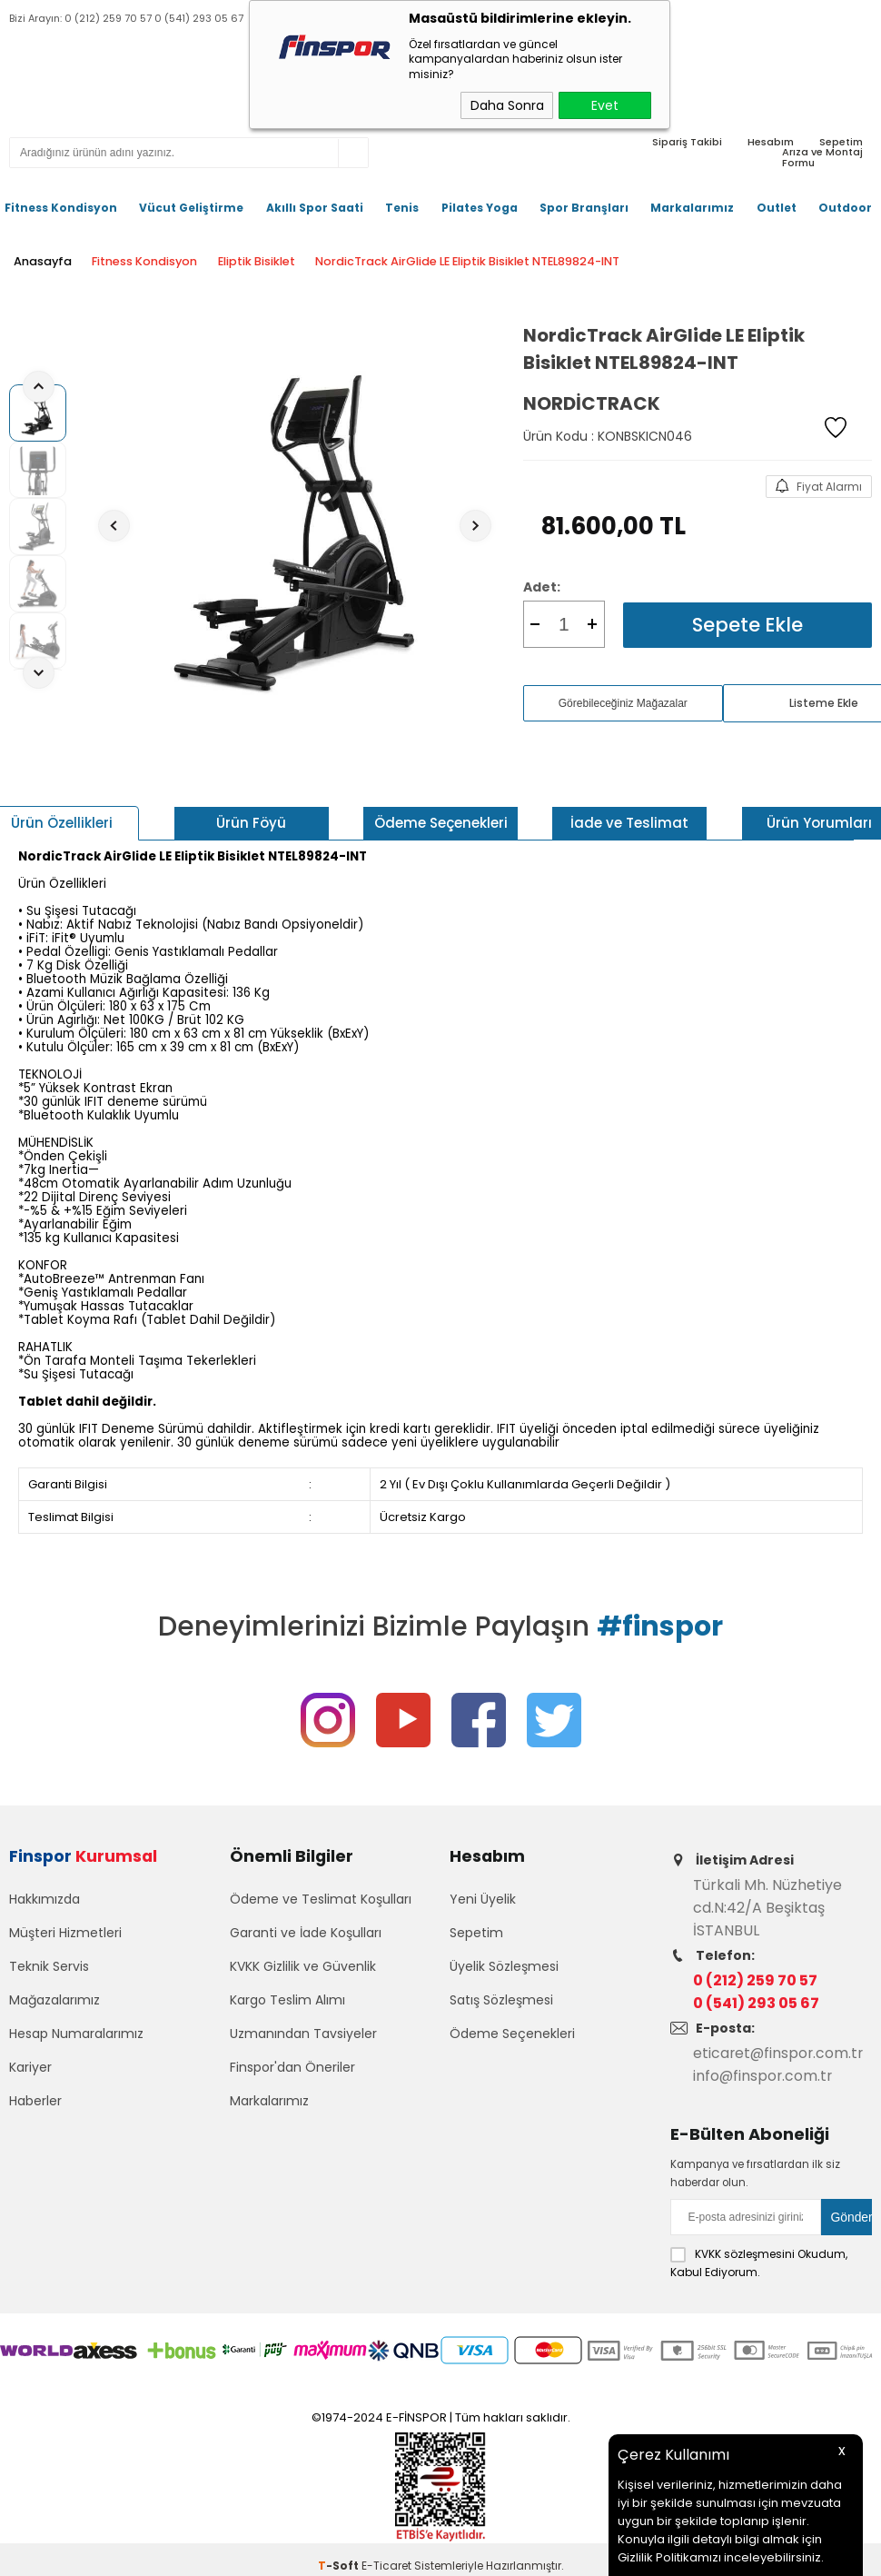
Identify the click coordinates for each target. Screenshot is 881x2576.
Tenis (402, 207)
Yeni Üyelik (483, 1902)
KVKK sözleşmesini (745, 2253)
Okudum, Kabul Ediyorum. (758, 2261)
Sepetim (476, 1935)
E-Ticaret (386, 2563)
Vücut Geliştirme (191, 207)
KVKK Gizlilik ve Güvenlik (303, 1969)
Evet (605, 105)
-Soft (339, 2563)
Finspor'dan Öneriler (292, 2070)
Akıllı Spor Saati (314, 207)
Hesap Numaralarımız (76, 2036)
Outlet (777, 207)
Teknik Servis (49, 1969)
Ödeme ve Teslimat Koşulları (320, 1902)
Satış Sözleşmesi (501, 2003)
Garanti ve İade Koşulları (305, 1935)
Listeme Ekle (823, 702)
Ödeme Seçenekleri (512, 2036)
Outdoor (845, 207)
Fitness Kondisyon (61, 207)
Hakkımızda (44, 1902)
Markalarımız (692, 207)
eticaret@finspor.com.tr (779, 2053)
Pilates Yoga (479, 207)
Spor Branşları (584, 207)
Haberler (35, 2103)
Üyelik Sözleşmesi (504, 1969)
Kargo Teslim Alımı (287, 2003)
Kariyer (30, 2070)
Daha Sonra (507, 105)
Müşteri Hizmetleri (65, 1935)
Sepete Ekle (747, 624)
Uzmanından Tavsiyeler (303, 2036)
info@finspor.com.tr (764, 2075)
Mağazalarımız (54, 2003)
